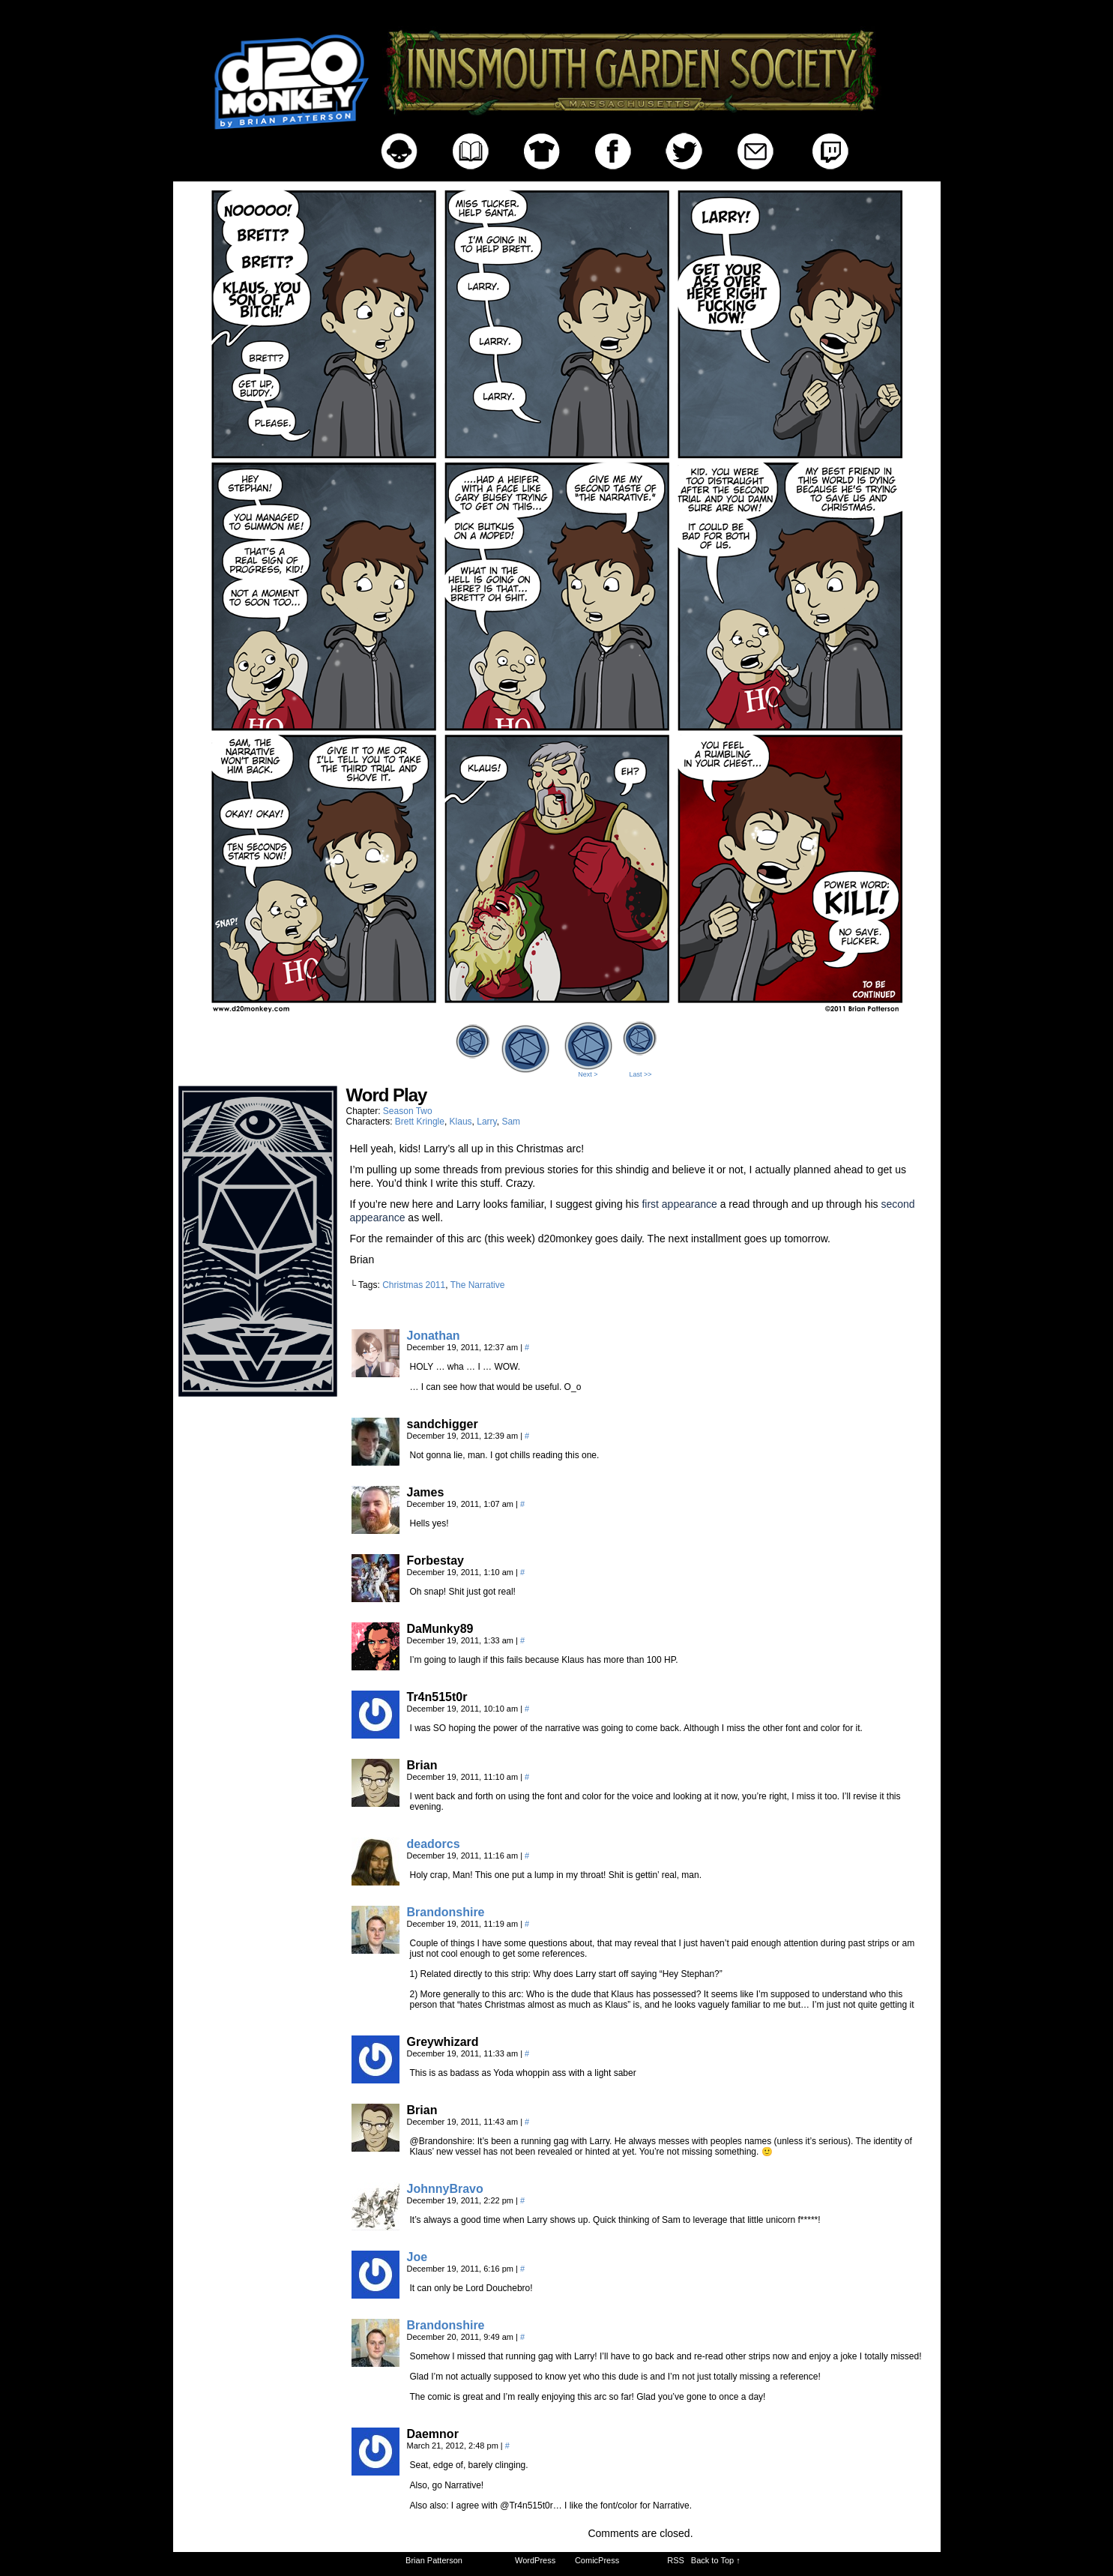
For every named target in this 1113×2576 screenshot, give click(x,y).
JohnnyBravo (445, 2188)
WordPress (535, 2560)
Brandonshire (446, 1912)
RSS (675, 2560)
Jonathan (433, 1335)
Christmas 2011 (413, 1285)
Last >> (640, 1074)
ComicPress (597, 2560)
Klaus (461, 1121)
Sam (510, 1121)
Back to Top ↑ (716, 2560)
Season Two (407, 1111)
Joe (417, 2257)
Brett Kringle (419, 1121)
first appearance (679, 1204)
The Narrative (477, 1285)
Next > (587, 1074)
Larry (486, 1121)
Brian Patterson (433, 2560)
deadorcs (433, 1844)
